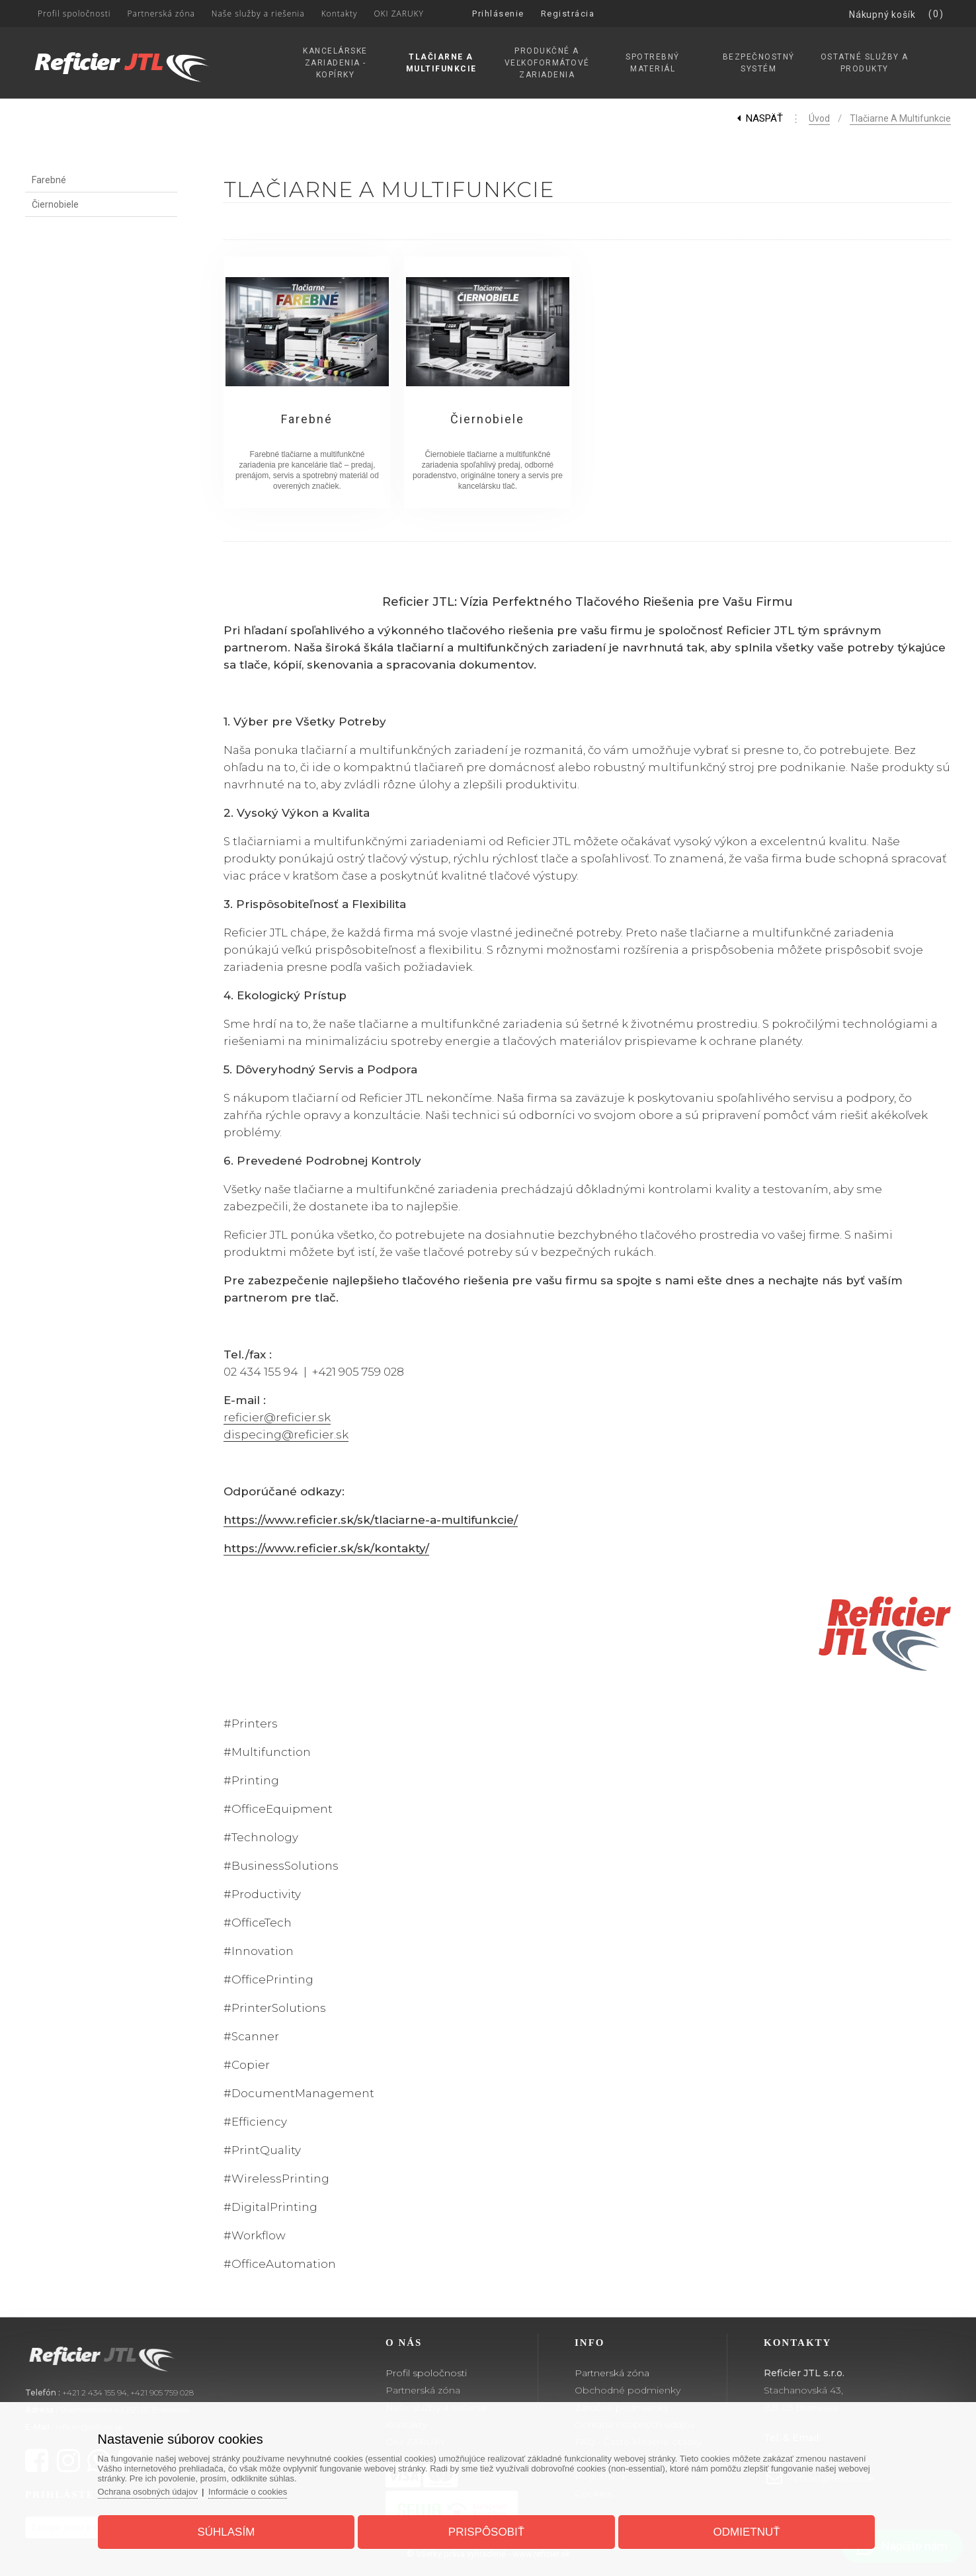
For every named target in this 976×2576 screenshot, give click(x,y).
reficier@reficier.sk (277, 1417)
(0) (936, 14)
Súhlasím (226, 2532)
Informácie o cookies (247, 2492)
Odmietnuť (746, 2532)
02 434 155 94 (261, 1371)
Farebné (307, 419)
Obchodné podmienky (627, 2390)
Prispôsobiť (486, 2532)
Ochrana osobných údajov (148, 2492)
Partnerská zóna (423, 2390)
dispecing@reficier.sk (286, 1434)
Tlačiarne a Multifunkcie (900, 118)
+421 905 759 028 (358, 1371)
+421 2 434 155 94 (94, 2392)
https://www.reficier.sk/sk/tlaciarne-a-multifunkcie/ (371, 1519)
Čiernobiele (487, 419)
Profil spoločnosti (426, 2373)
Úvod (819, 118)
